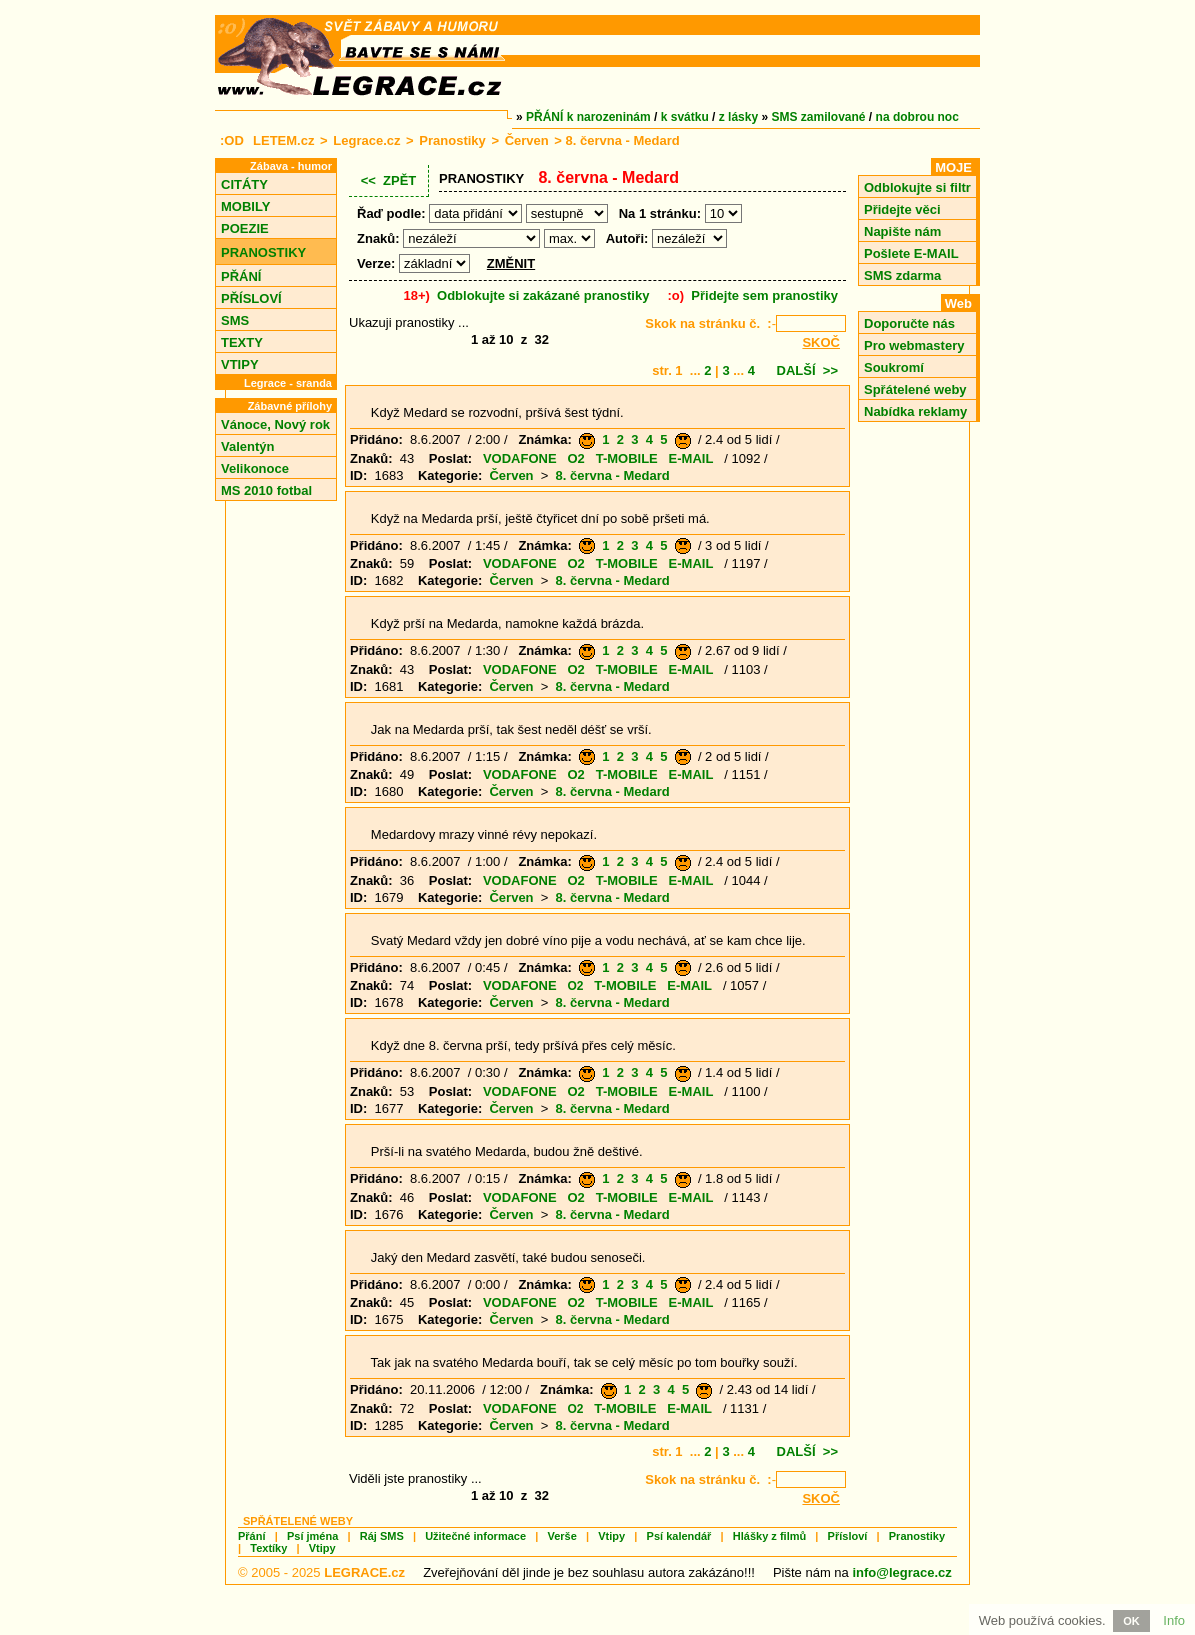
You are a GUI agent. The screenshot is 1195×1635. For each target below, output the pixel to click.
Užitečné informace (475, 1536)
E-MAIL (691, 458)
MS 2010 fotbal (266, 490)
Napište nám (902, 231)
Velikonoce (255, 468)
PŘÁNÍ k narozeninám (588, 117)
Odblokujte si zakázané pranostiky (543, 295)
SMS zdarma (902, 275)
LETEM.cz (283, 140)
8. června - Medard (613, 475)
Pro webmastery (914, 345)
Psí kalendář (679, 1536)
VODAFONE (520, 458)
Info (1174, 1620)
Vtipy (611, 1536)
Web (958, 303)
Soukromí (894, 367)
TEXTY (242, 342)
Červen (527, 140)
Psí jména (312, 1536)
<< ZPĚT (389, 180)
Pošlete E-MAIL (911, 253)
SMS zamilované (819, 117)
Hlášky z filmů (769, 1536)
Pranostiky (452, 140)
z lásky (738, 117)
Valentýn (247, 446)
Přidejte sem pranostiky (764, 295)
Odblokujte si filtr (917, 187)
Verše (561, 1536)
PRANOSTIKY (263, 252)
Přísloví (848, 1536)
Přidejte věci (902, 209)
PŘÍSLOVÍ (251, 298)
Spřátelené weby (915, 389)
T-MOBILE (627, 458)
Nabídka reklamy (915, 411)
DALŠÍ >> (807, 370)
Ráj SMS (382, 1536)
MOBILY (245, 206)
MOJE (953, 167)
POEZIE (245, 228)
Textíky (268, 1548)
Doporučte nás (909, 323)
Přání (252, 1536)
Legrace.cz (366, 140)
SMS (235, 320)
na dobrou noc (917, 117)
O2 (575, 458)
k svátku (685, 117)
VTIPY (240, 364)
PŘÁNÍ (241, 276)
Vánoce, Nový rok (275, 424)
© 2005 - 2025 (321, 1572)
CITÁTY (244, 184)
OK (1131, 1621)
